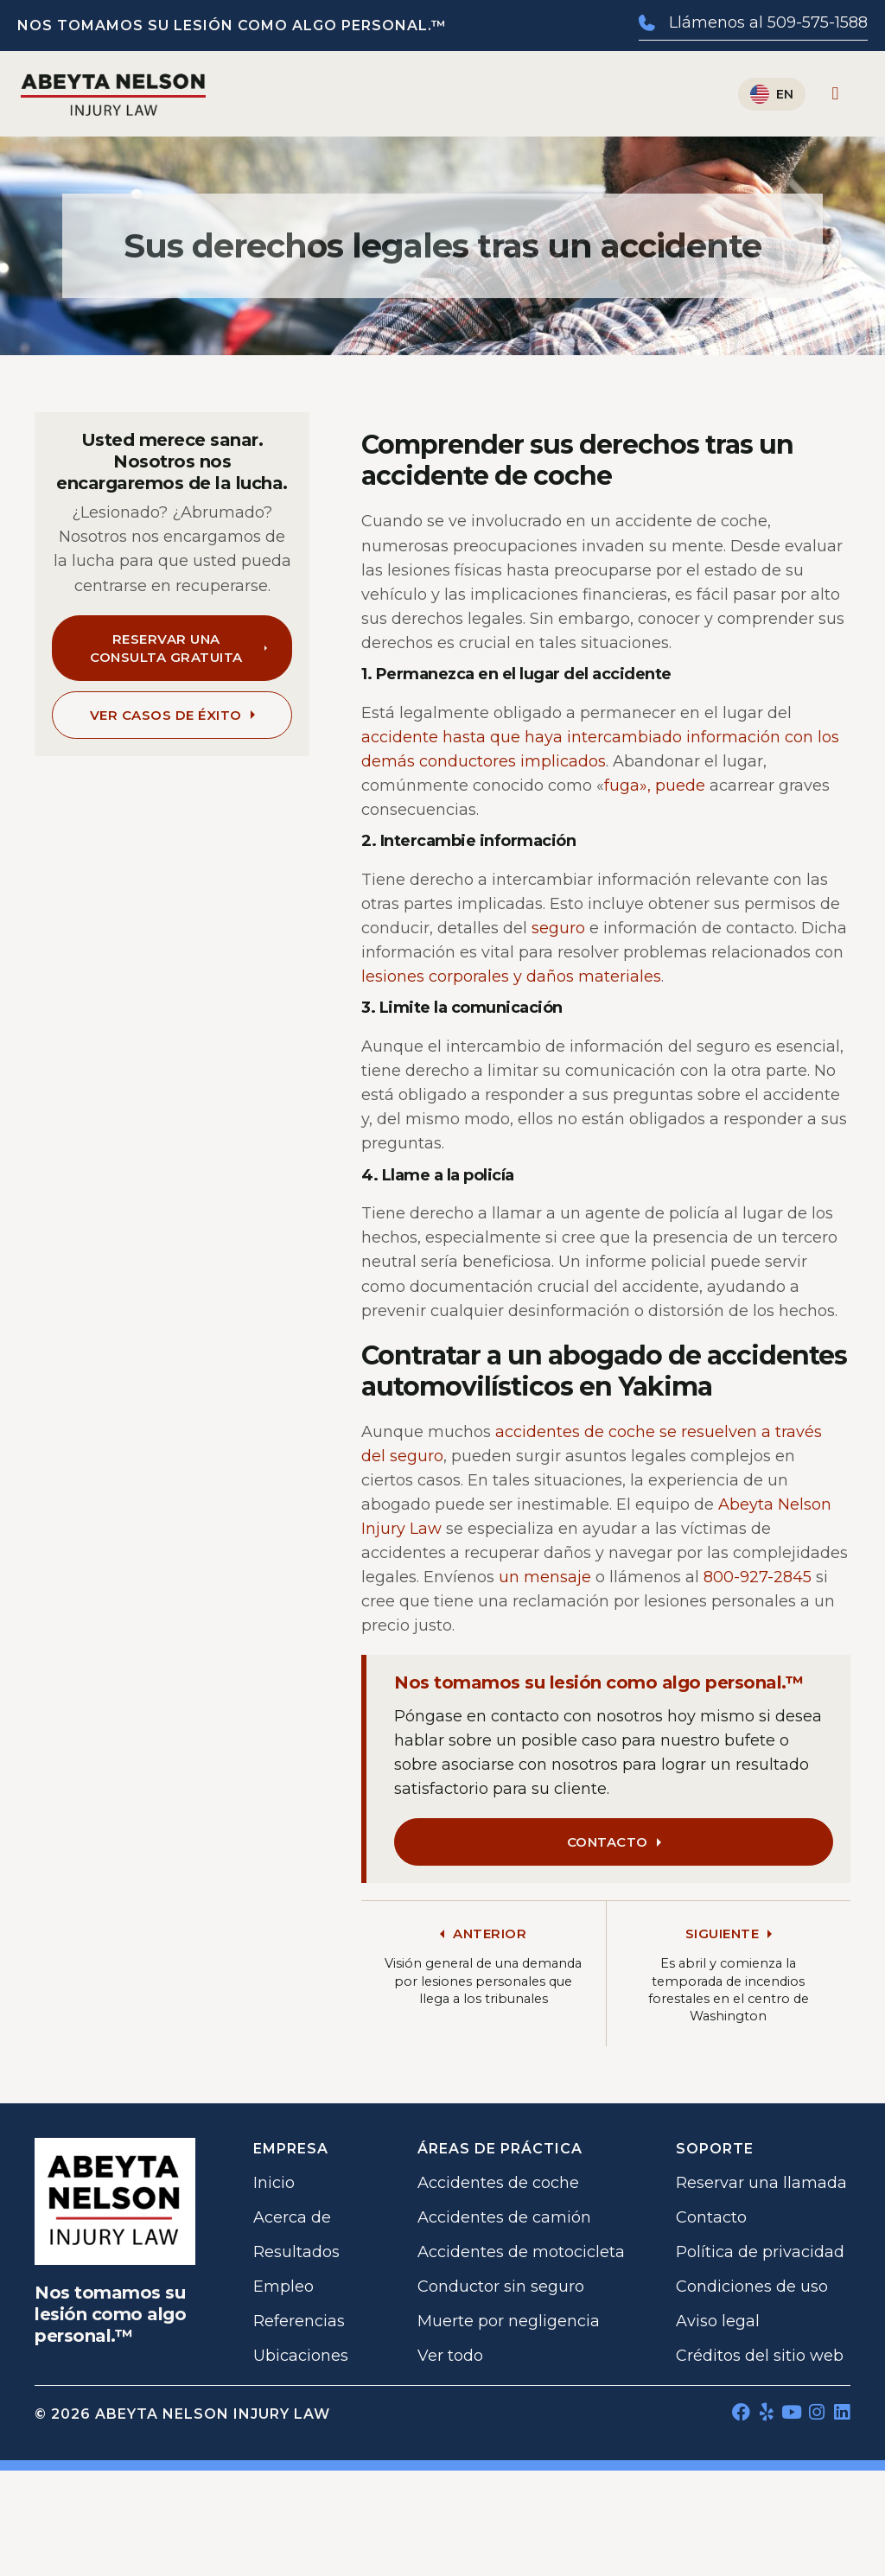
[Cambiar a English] (771, 94)
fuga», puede (654, 785)
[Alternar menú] (835, 94)
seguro (558, 928)
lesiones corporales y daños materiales (511, 976)
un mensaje (545, 1577)
